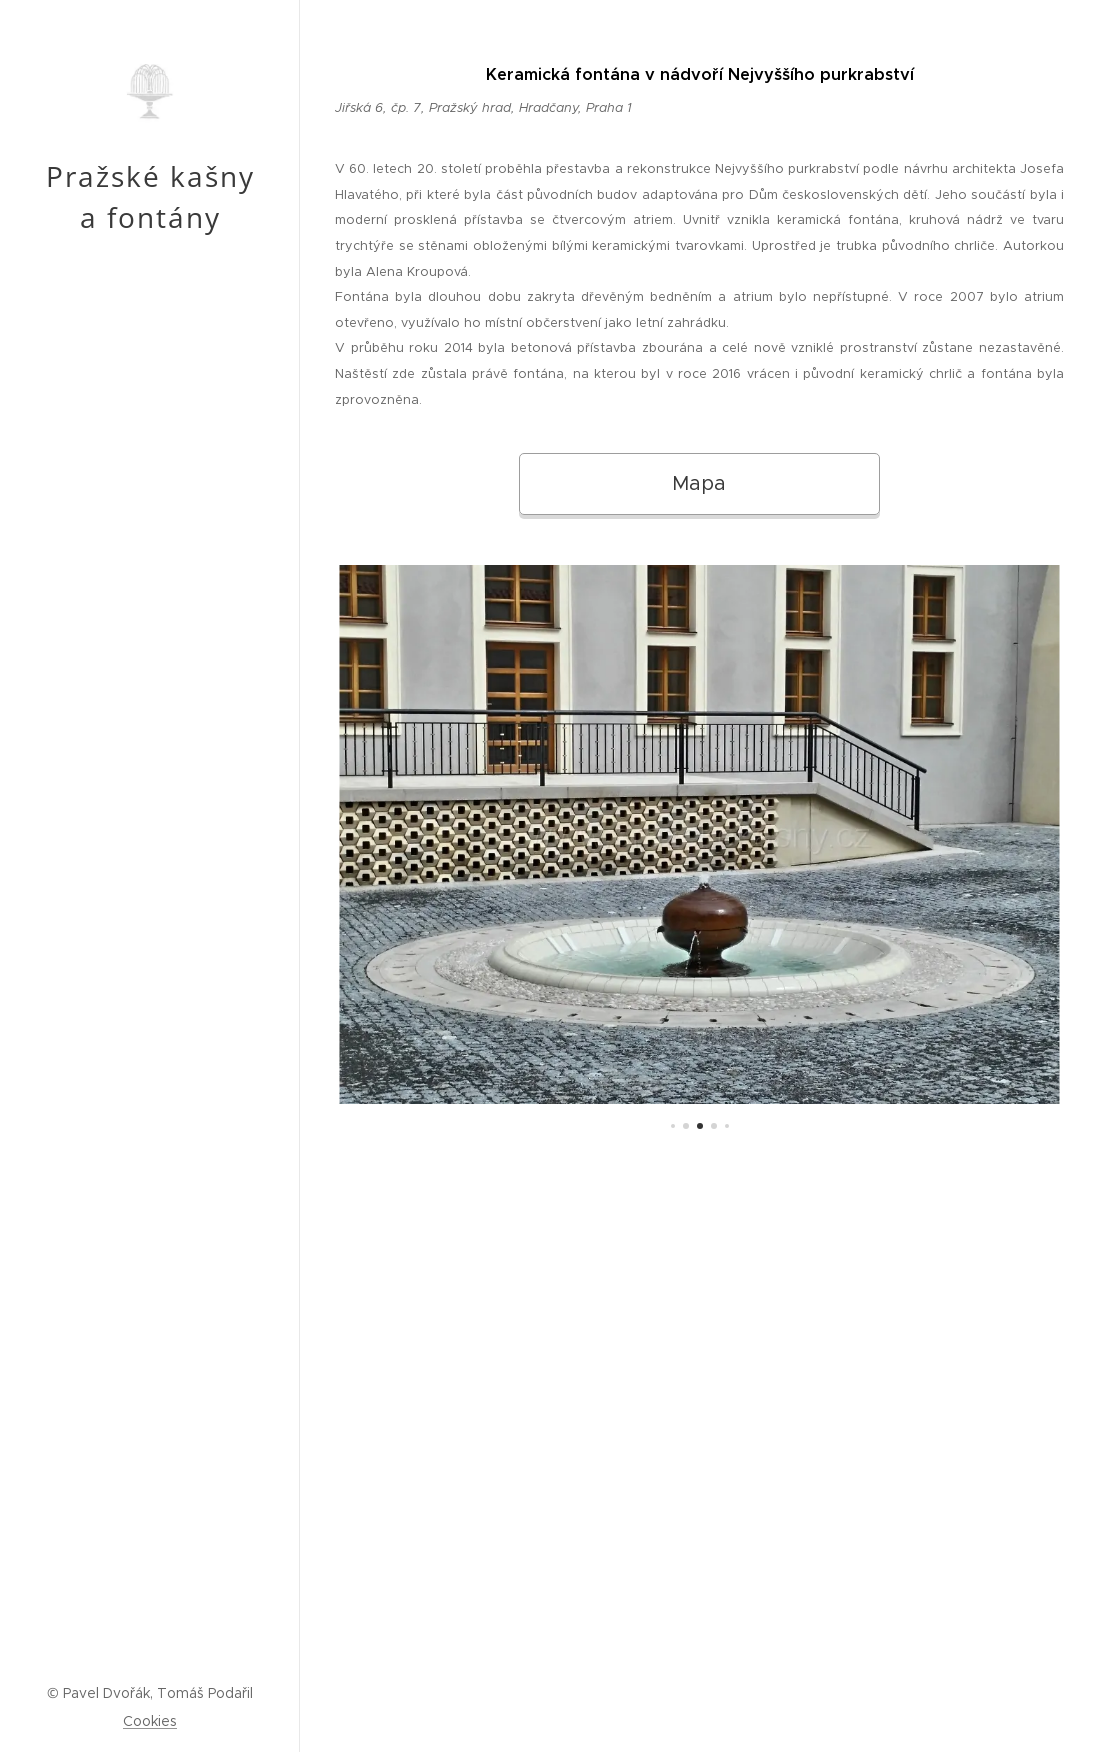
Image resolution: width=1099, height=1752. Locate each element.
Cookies (150, 1721)
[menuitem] (150, 874)
